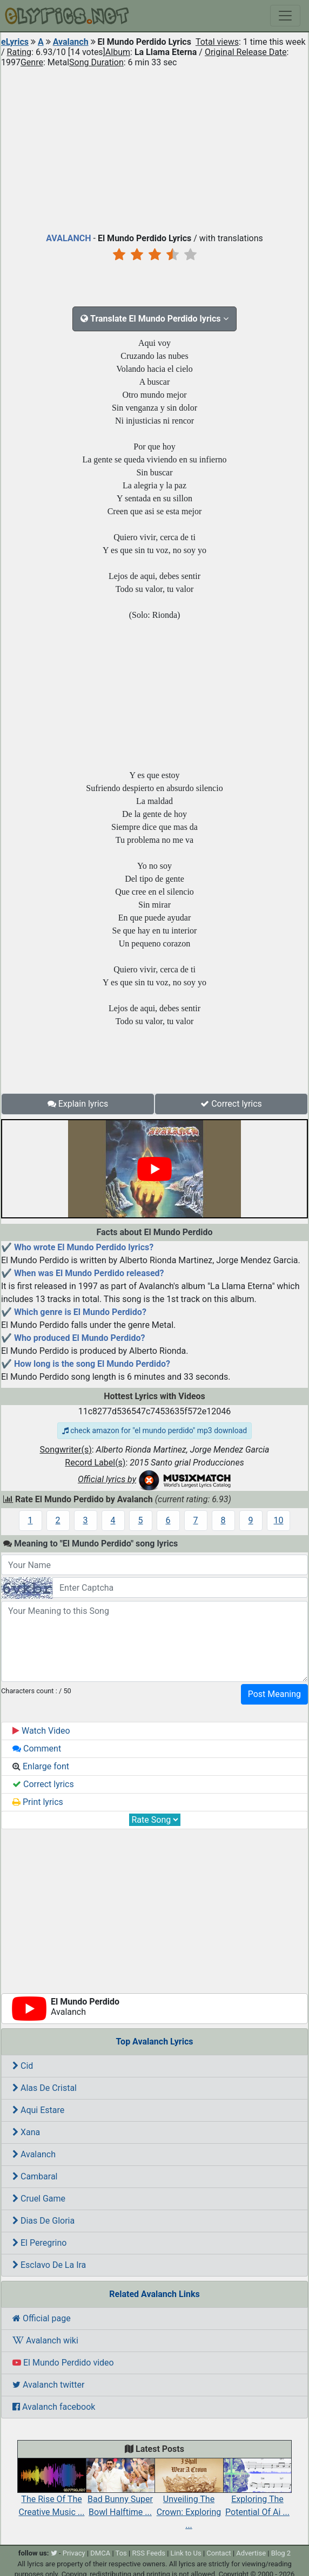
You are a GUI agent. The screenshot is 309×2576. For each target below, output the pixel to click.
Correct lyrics (231, 1104)
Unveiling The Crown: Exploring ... (188, 2500)
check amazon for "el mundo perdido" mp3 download (154, 1430)
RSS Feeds (148, 2553)
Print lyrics (37, 1802)
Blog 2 (281, 2553)
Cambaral (35, 2176)
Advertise (251, 2553)
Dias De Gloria (43, 2221)
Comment (36, 1748)
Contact (218, 2553)
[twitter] (54, 2553)
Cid (22, 2066)
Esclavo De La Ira (49, 2265)
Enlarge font (40, 1766)
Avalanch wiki (45, 2340)
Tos (121, 2553)
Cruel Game (38, 2198)
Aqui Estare (38, 2110)
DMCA (100, 2553)
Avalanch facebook (53, 2407)
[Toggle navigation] (285, 15)
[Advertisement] (154, 147)
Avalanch (71, 42)
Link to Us (186, 2553)
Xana (26, 2132)
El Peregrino (39, 2243)
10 (279, 1520)
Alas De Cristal (44, 2088)
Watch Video (41, 1731)
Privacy (74, 2553)
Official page (41, 2318)
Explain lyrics (78, 1104)
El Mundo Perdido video (63, 2362)
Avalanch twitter (48, 2385)
